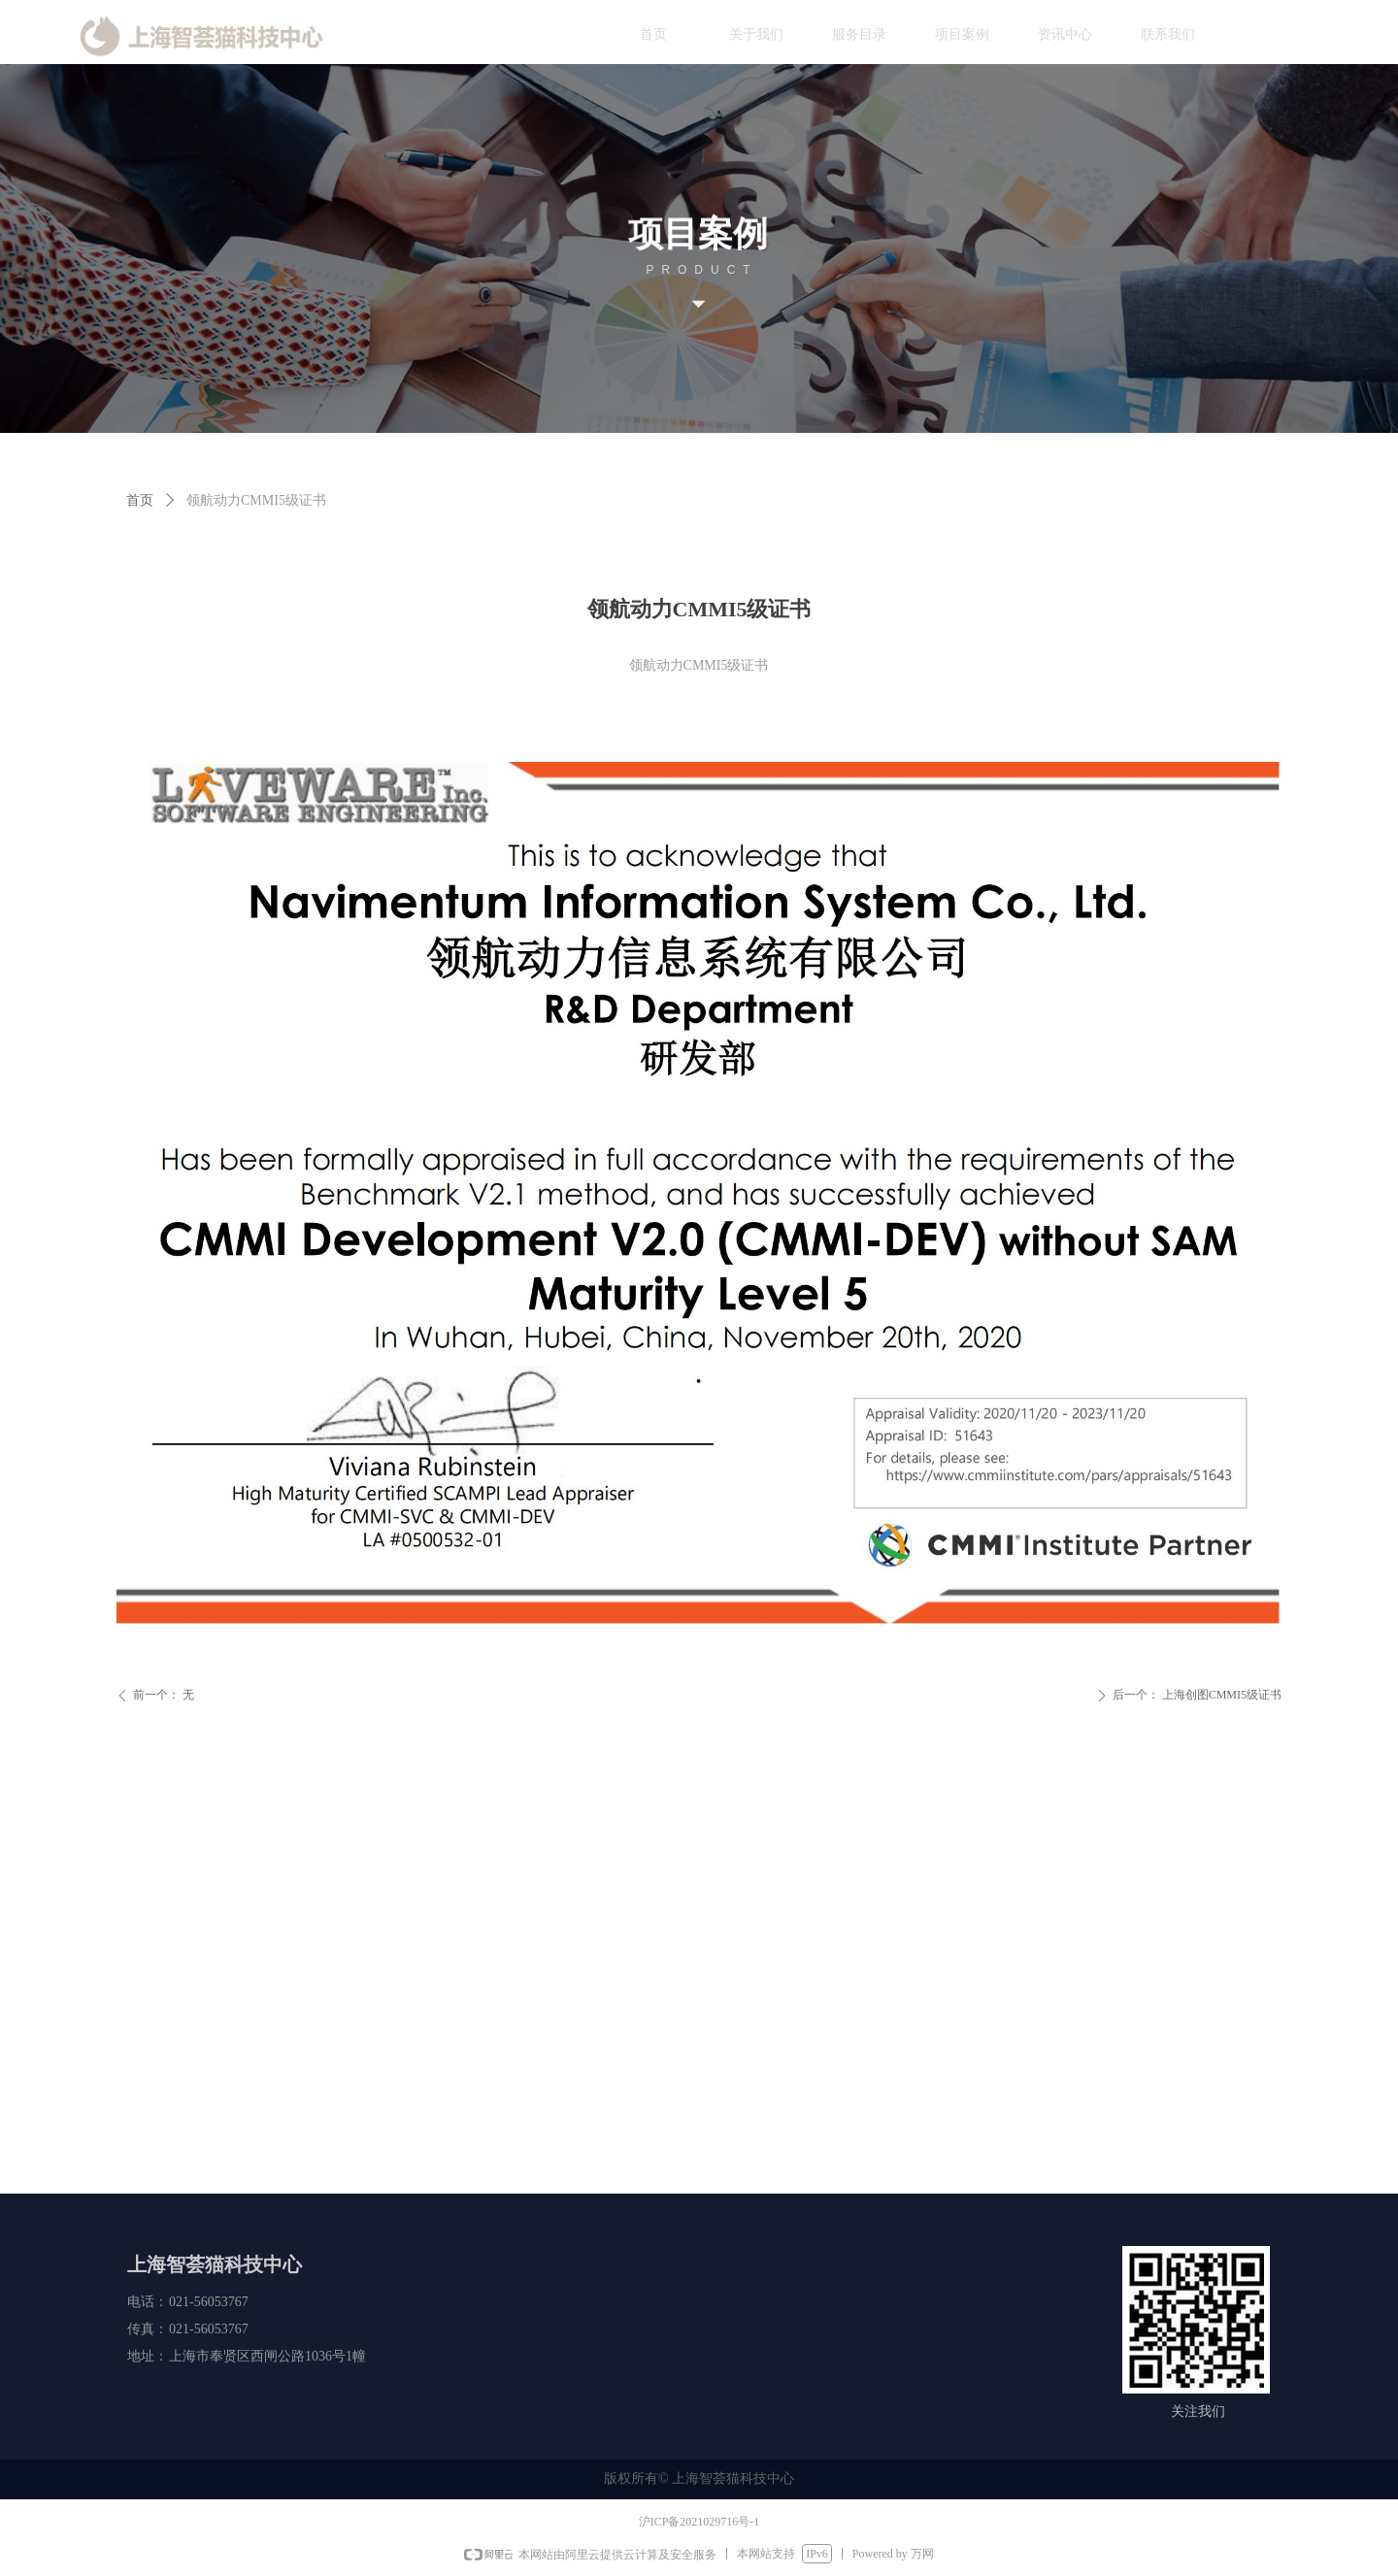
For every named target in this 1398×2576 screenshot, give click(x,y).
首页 (139, 500)
